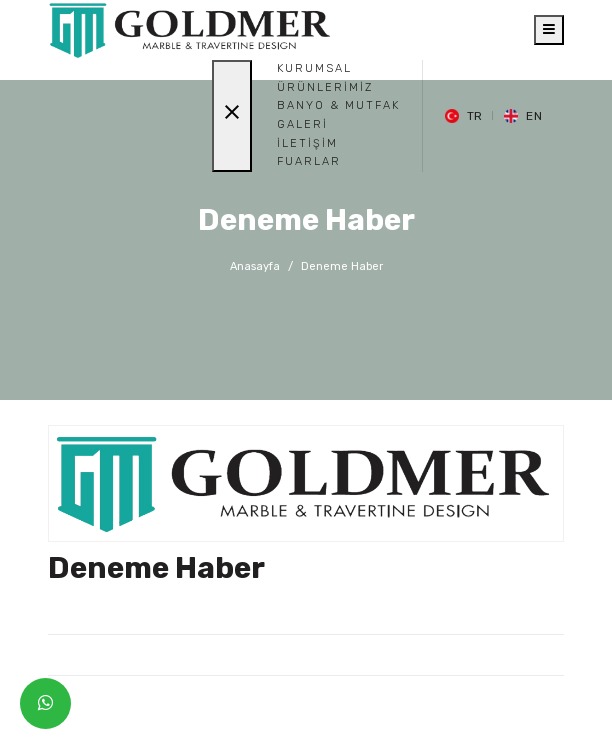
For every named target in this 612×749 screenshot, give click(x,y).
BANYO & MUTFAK (338, 105)
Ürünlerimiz (325, 87)
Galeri (302, 124)
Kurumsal (314, 68)
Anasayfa (255, 266)
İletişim (307, 143)
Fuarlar (309, 161)
